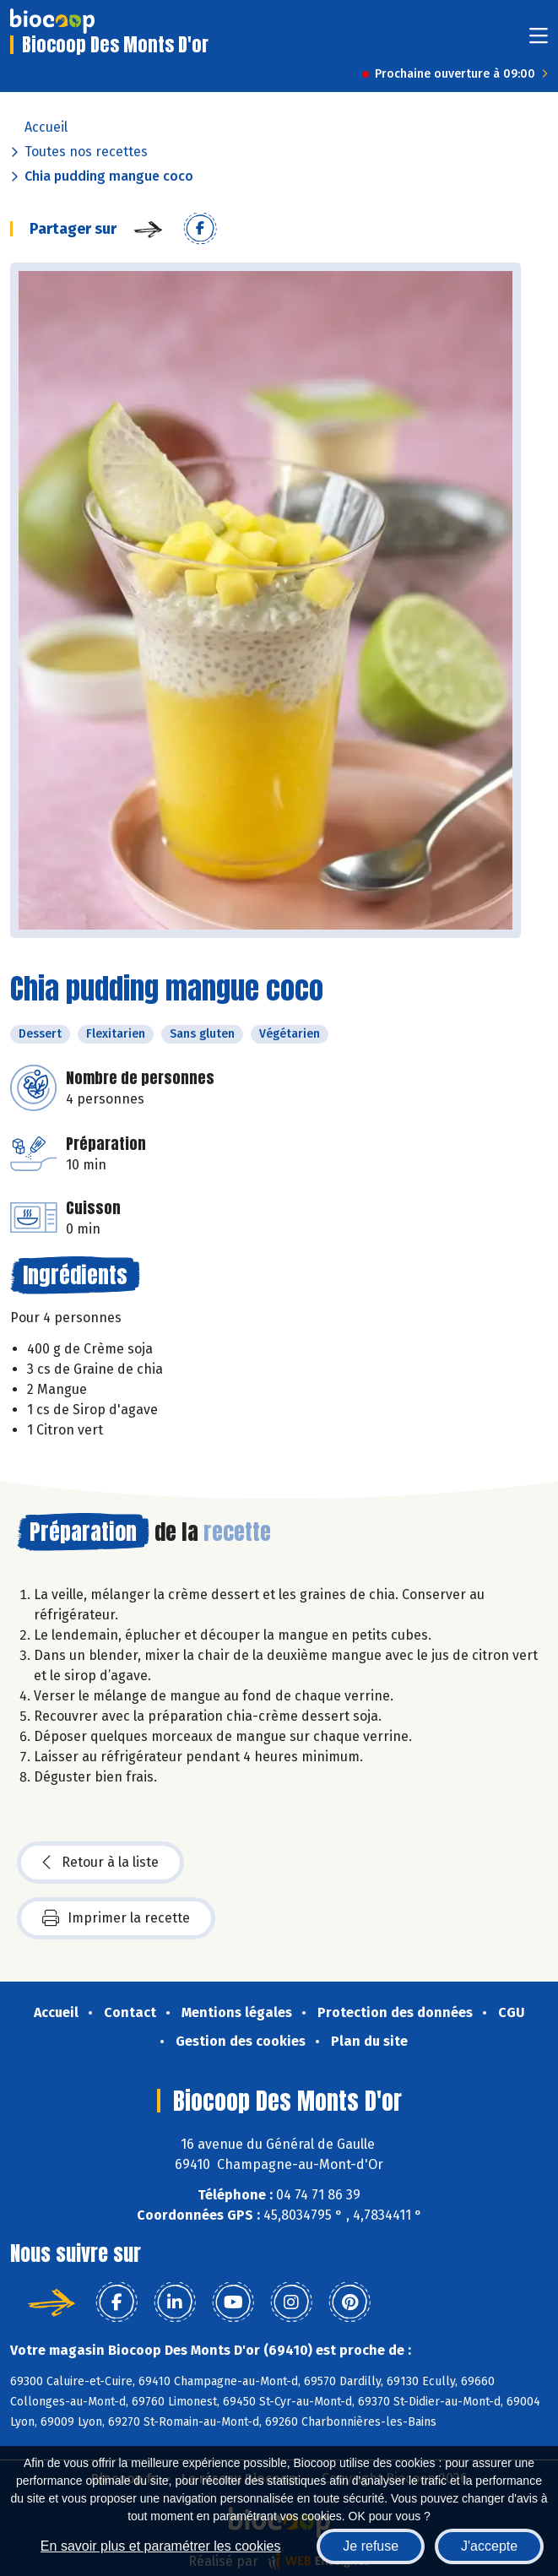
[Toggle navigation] (538, 41)
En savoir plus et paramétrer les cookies (161, 2546)
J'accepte (489, 2546)
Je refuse (370, 2546)
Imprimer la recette (116, 1918)
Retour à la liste (100, 1862)
